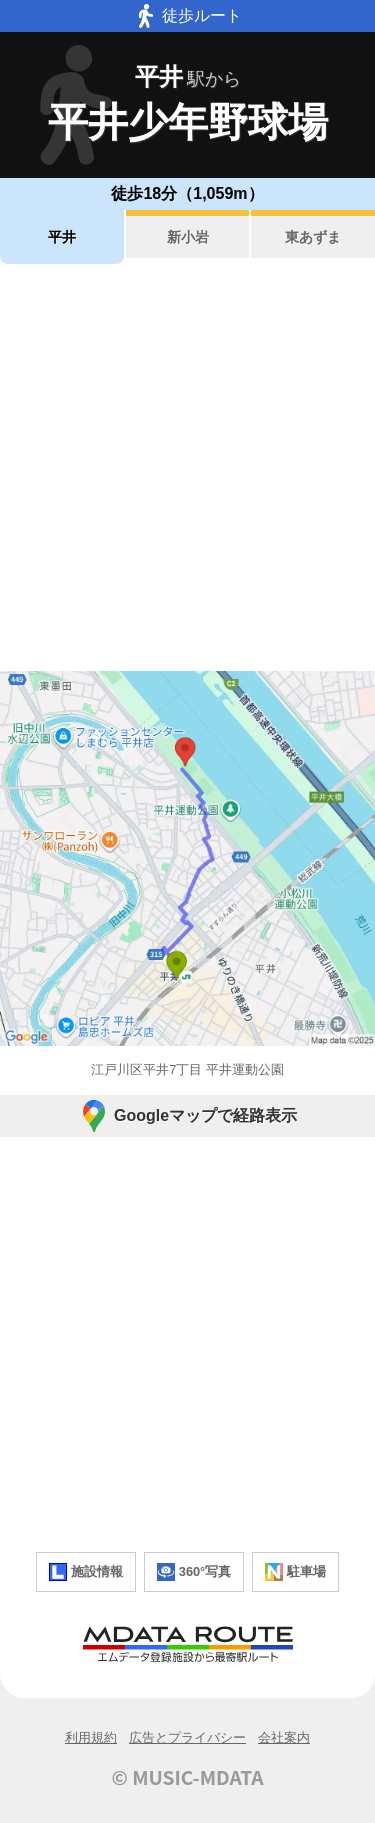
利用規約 (91, 1737)
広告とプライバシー (187, 1737)
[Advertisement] (187, 467)
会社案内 (284, 1737)
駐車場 (295, 1572)
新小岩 (188, 237)
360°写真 (194, 1572)
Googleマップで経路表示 (187, 1116)
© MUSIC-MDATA (188, 1777)
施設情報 (86, 1572)
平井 (62, 237)
